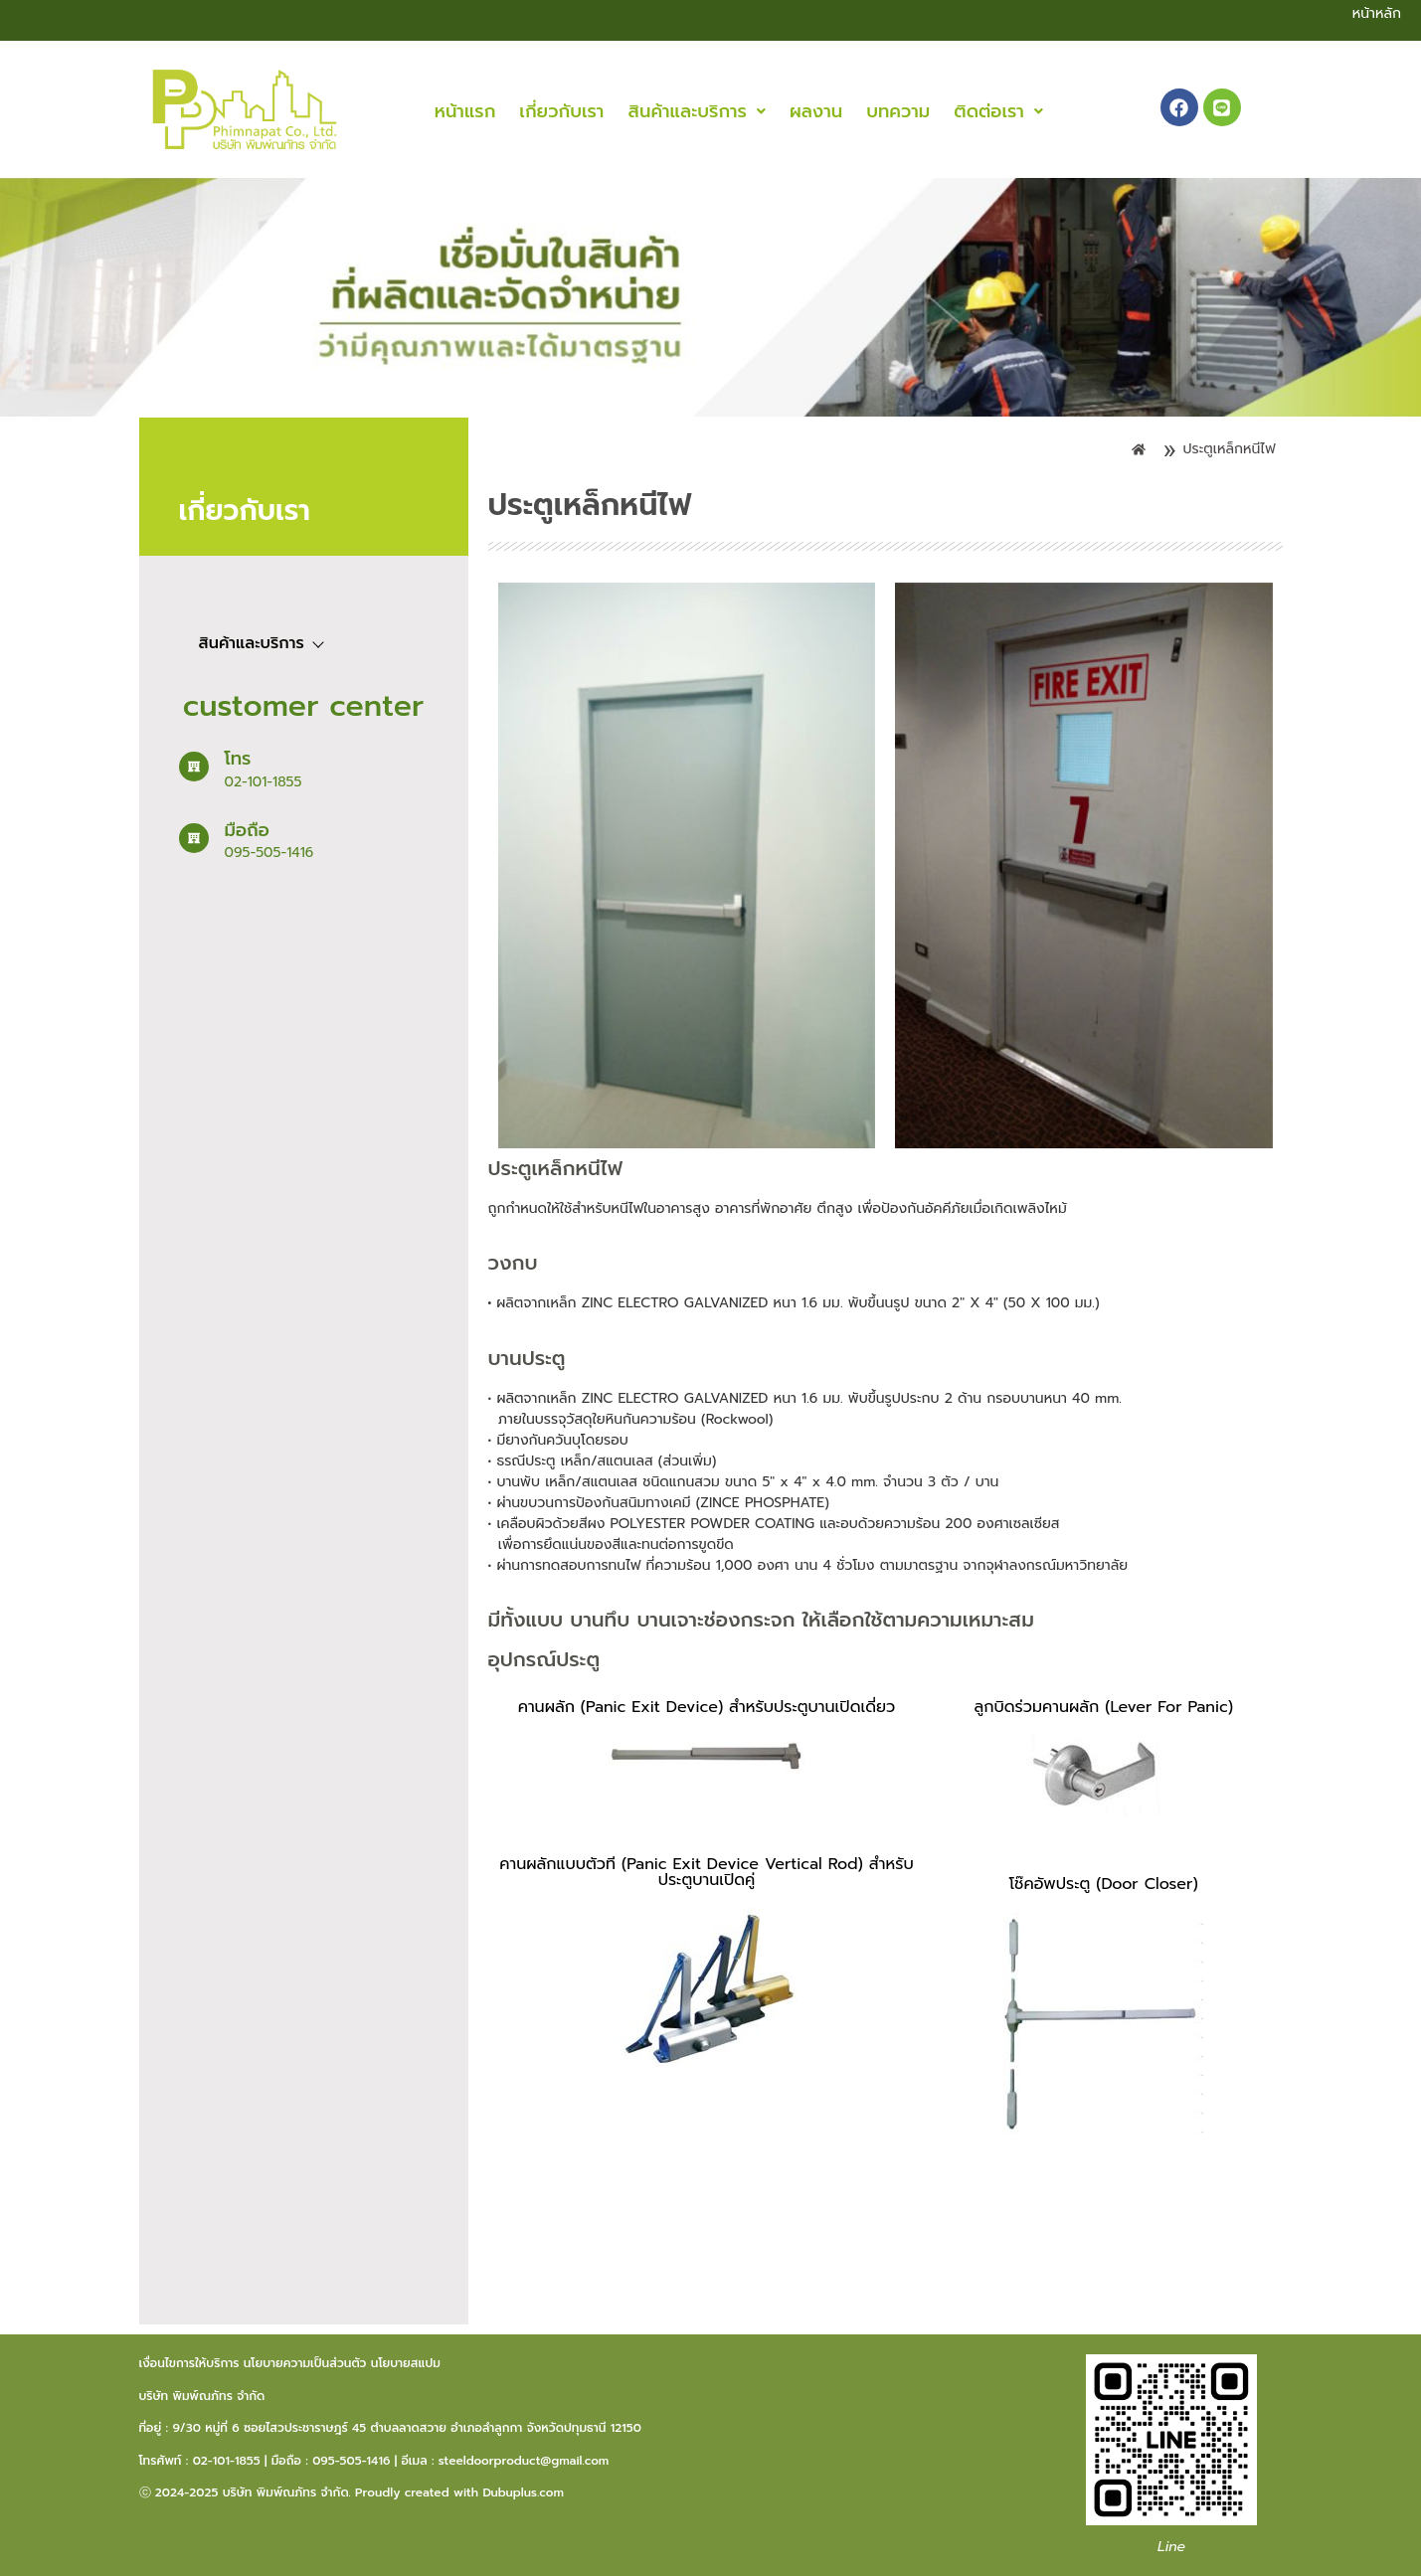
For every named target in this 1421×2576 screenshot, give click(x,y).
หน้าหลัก (1376, 13)
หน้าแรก (465, 111)
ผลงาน (816, 111)
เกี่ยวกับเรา (561, 111)
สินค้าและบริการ (696, 111)
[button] (697, 111)
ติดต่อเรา (998, 111)
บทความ (898, 111)
